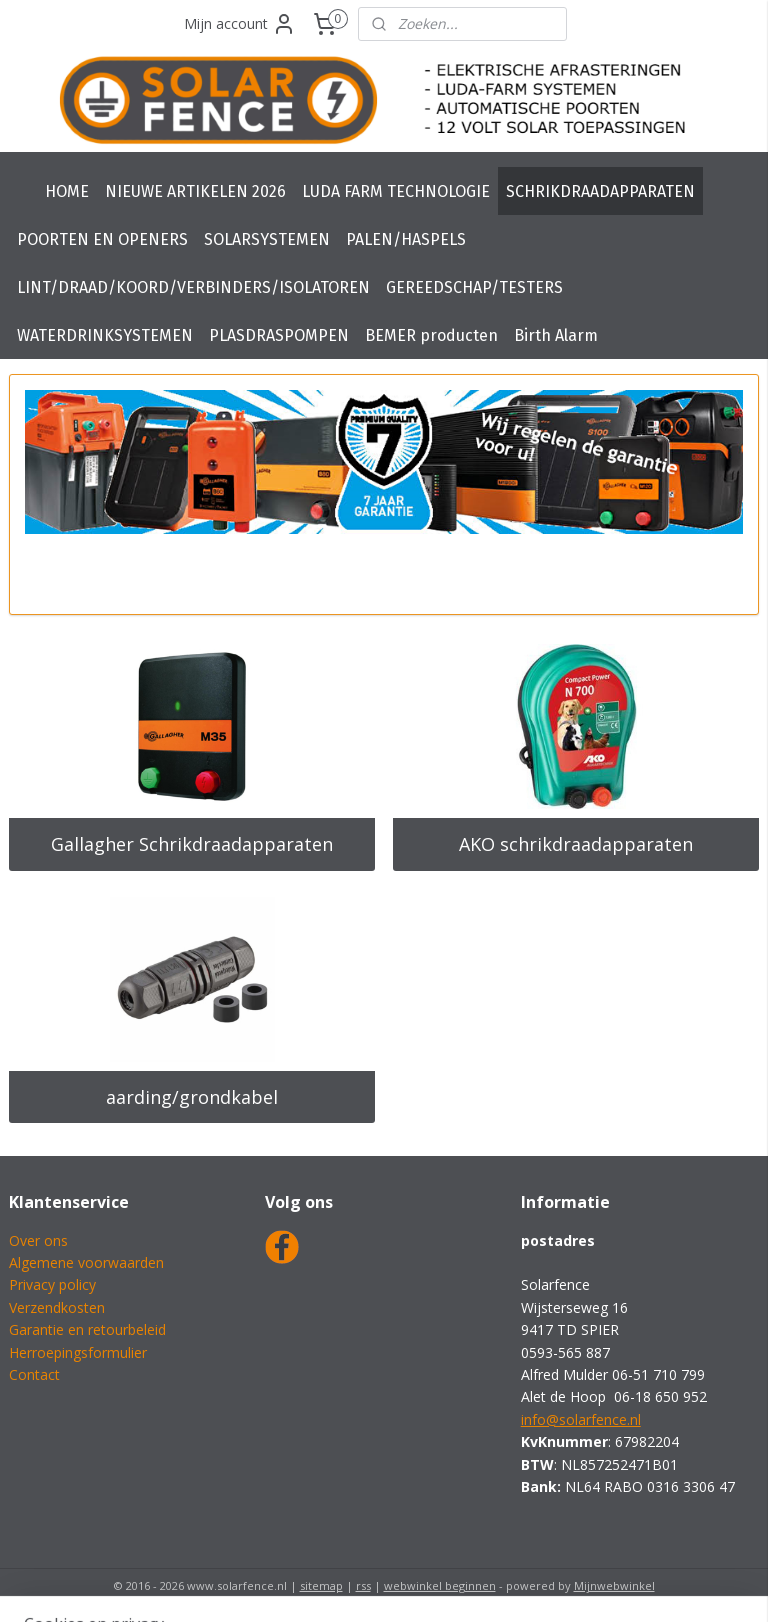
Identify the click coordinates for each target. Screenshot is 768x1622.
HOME (67, 191)
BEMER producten (431, 335)
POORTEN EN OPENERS (102, 239)
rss (363, 1585)
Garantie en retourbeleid (87, 1329)
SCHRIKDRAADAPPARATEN (600, 191)
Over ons (38, 1240)
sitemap (321, 1585)
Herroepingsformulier (78, 1352)
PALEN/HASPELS (406, 239)
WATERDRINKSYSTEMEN (105, 335)
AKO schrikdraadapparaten (576, 844)
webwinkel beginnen (440, 1585)
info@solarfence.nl (581, 1419)
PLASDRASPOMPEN (279, 335)
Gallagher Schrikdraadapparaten (192, 844)
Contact (34, 1374)
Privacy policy (52, 1284)
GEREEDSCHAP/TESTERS (474, 287)
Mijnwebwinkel (614, 1585)
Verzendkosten (57, 1307)
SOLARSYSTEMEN (267, 239)
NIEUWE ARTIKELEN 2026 (195, 191)
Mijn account (240, 24)
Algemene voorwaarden (86, 1262)
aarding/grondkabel (192, 1097)
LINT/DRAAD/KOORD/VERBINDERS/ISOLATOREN (193, 287)
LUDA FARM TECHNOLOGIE (396, 191)
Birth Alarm (556, 335)
